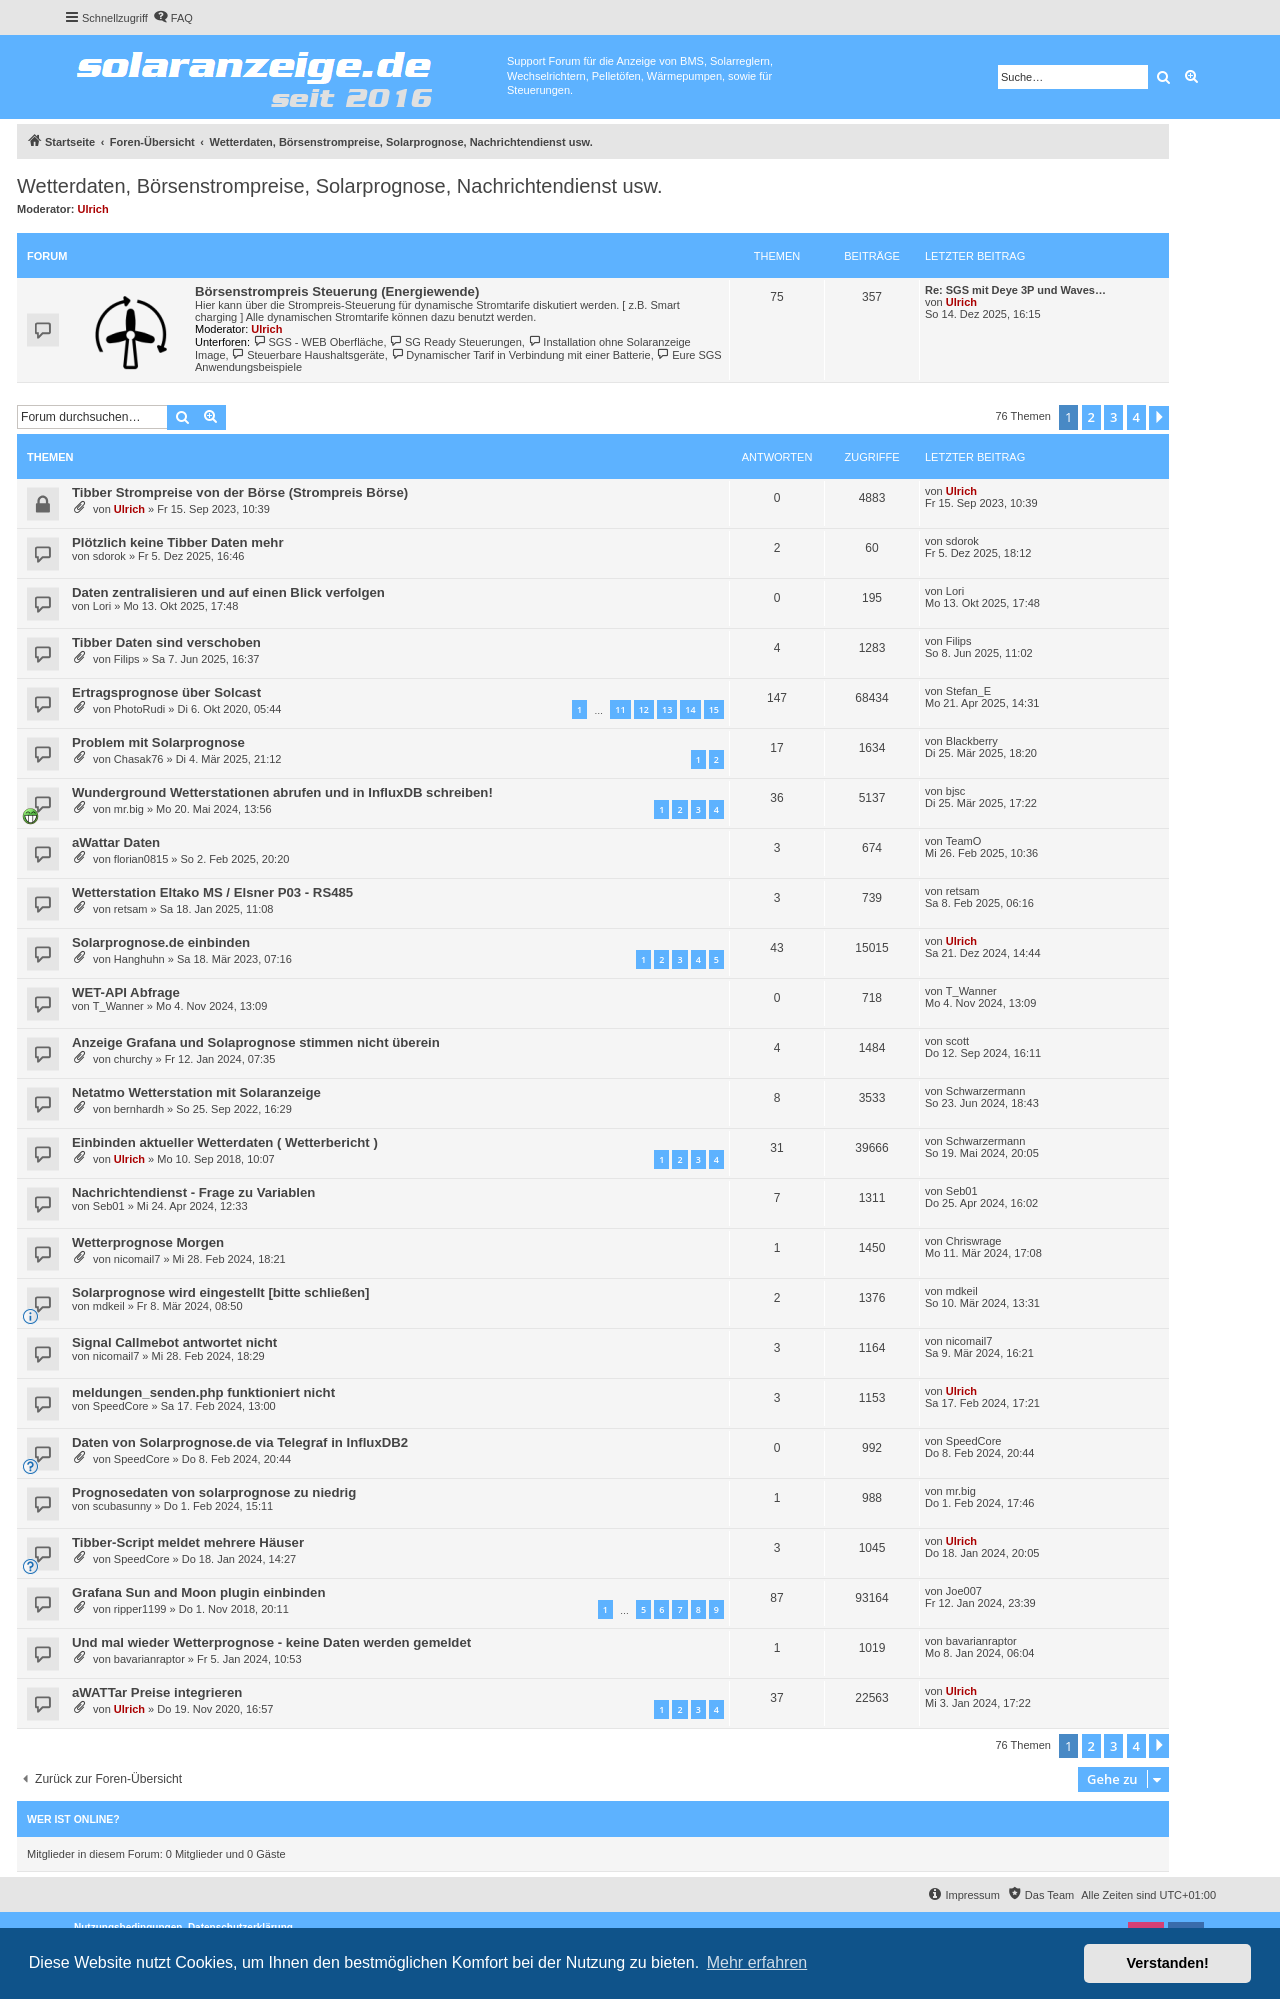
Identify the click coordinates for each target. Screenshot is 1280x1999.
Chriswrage (974, 1241)
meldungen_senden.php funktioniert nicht (203, 1392)
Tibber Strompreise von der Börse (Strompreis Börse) (240, 492)
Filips (127, 659)
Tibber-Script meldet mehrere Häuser (188, 1542)
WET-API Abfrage (126, 992)
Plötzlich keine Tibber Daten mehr (178, 542)
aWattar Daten (116, 842)
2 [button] (1091, 417)
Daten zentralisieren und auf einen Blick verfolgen (228, 592)
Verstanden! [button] (1168, 1963)
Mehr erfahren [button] (757, 1962)
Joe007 (964, 1591)
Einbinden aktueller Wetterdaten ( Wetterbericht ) (225, 1142)
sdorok (109, 556)
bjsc (956, 791)
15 (714, 709)
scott (957, 1041)
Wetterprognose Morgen (148, 1242)
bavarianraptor (149, 1659)
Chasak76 (139, 759)
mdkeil (109, 1306)
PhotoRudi (139, 709)
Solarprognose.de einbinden (161, 942)
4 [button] (1136, 417)
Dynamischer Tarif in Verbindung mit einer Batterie (521, 355)
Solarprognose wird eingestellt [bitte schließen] (221, 1292)
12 (644, 709)
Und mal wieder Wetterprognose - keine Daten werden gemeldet (271, 1642)
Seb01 (109, 1206)
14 (690, 709)
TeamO (963, 841)
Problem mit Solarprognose (158, 742)
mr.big (129, 809)
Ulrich (93, 209)
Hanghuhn (139, 959)
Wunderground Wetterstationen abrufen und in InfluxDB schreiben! (282, 792)
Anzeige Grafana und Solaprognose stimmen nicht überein (256, 1042)
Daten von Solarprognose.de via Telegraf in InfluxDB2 (240, 1442)
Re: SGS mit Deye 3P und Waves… (1015, 290)
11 (620, 709)
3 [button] (1113, 417)
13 (667, 709)
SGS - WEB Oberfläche (318, 342)
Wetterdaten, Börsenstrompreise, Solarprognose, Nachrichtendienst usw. (340, 186)
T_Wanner (118, 1006)
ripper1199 (140, 1609)
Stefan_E (968, 691)
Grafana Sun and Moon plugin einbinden (199, 1592)
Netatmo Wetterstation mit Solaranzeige (196, 1092)
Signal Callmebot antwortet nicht (174, 1342)
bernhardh (139, 1109)
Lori (102, 606)
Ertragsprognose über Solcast (166, 692)
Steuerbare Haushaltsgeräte (308, 355)
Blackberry (972, 741)
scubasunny (122, 1506)
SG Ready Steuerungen (456, 342)
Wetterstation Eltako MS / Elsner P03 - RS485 (212, 892)
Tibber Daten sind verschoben (166, 642)
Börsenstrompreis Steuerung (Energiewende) (337, 291)
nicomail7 (137, 1259)
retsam (131, 909)
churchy (133, 1059)
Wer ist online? (73, 1819)
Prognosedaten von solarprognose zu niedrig (214, 1492)
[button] (1159, 418)
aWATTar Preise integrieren (157, 1692)
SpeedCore (121, 1406)
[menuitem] (173, 18)
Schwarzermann (985, 1091)
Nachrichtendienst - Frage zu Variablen (193, 1192)
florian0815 (141, 859)
